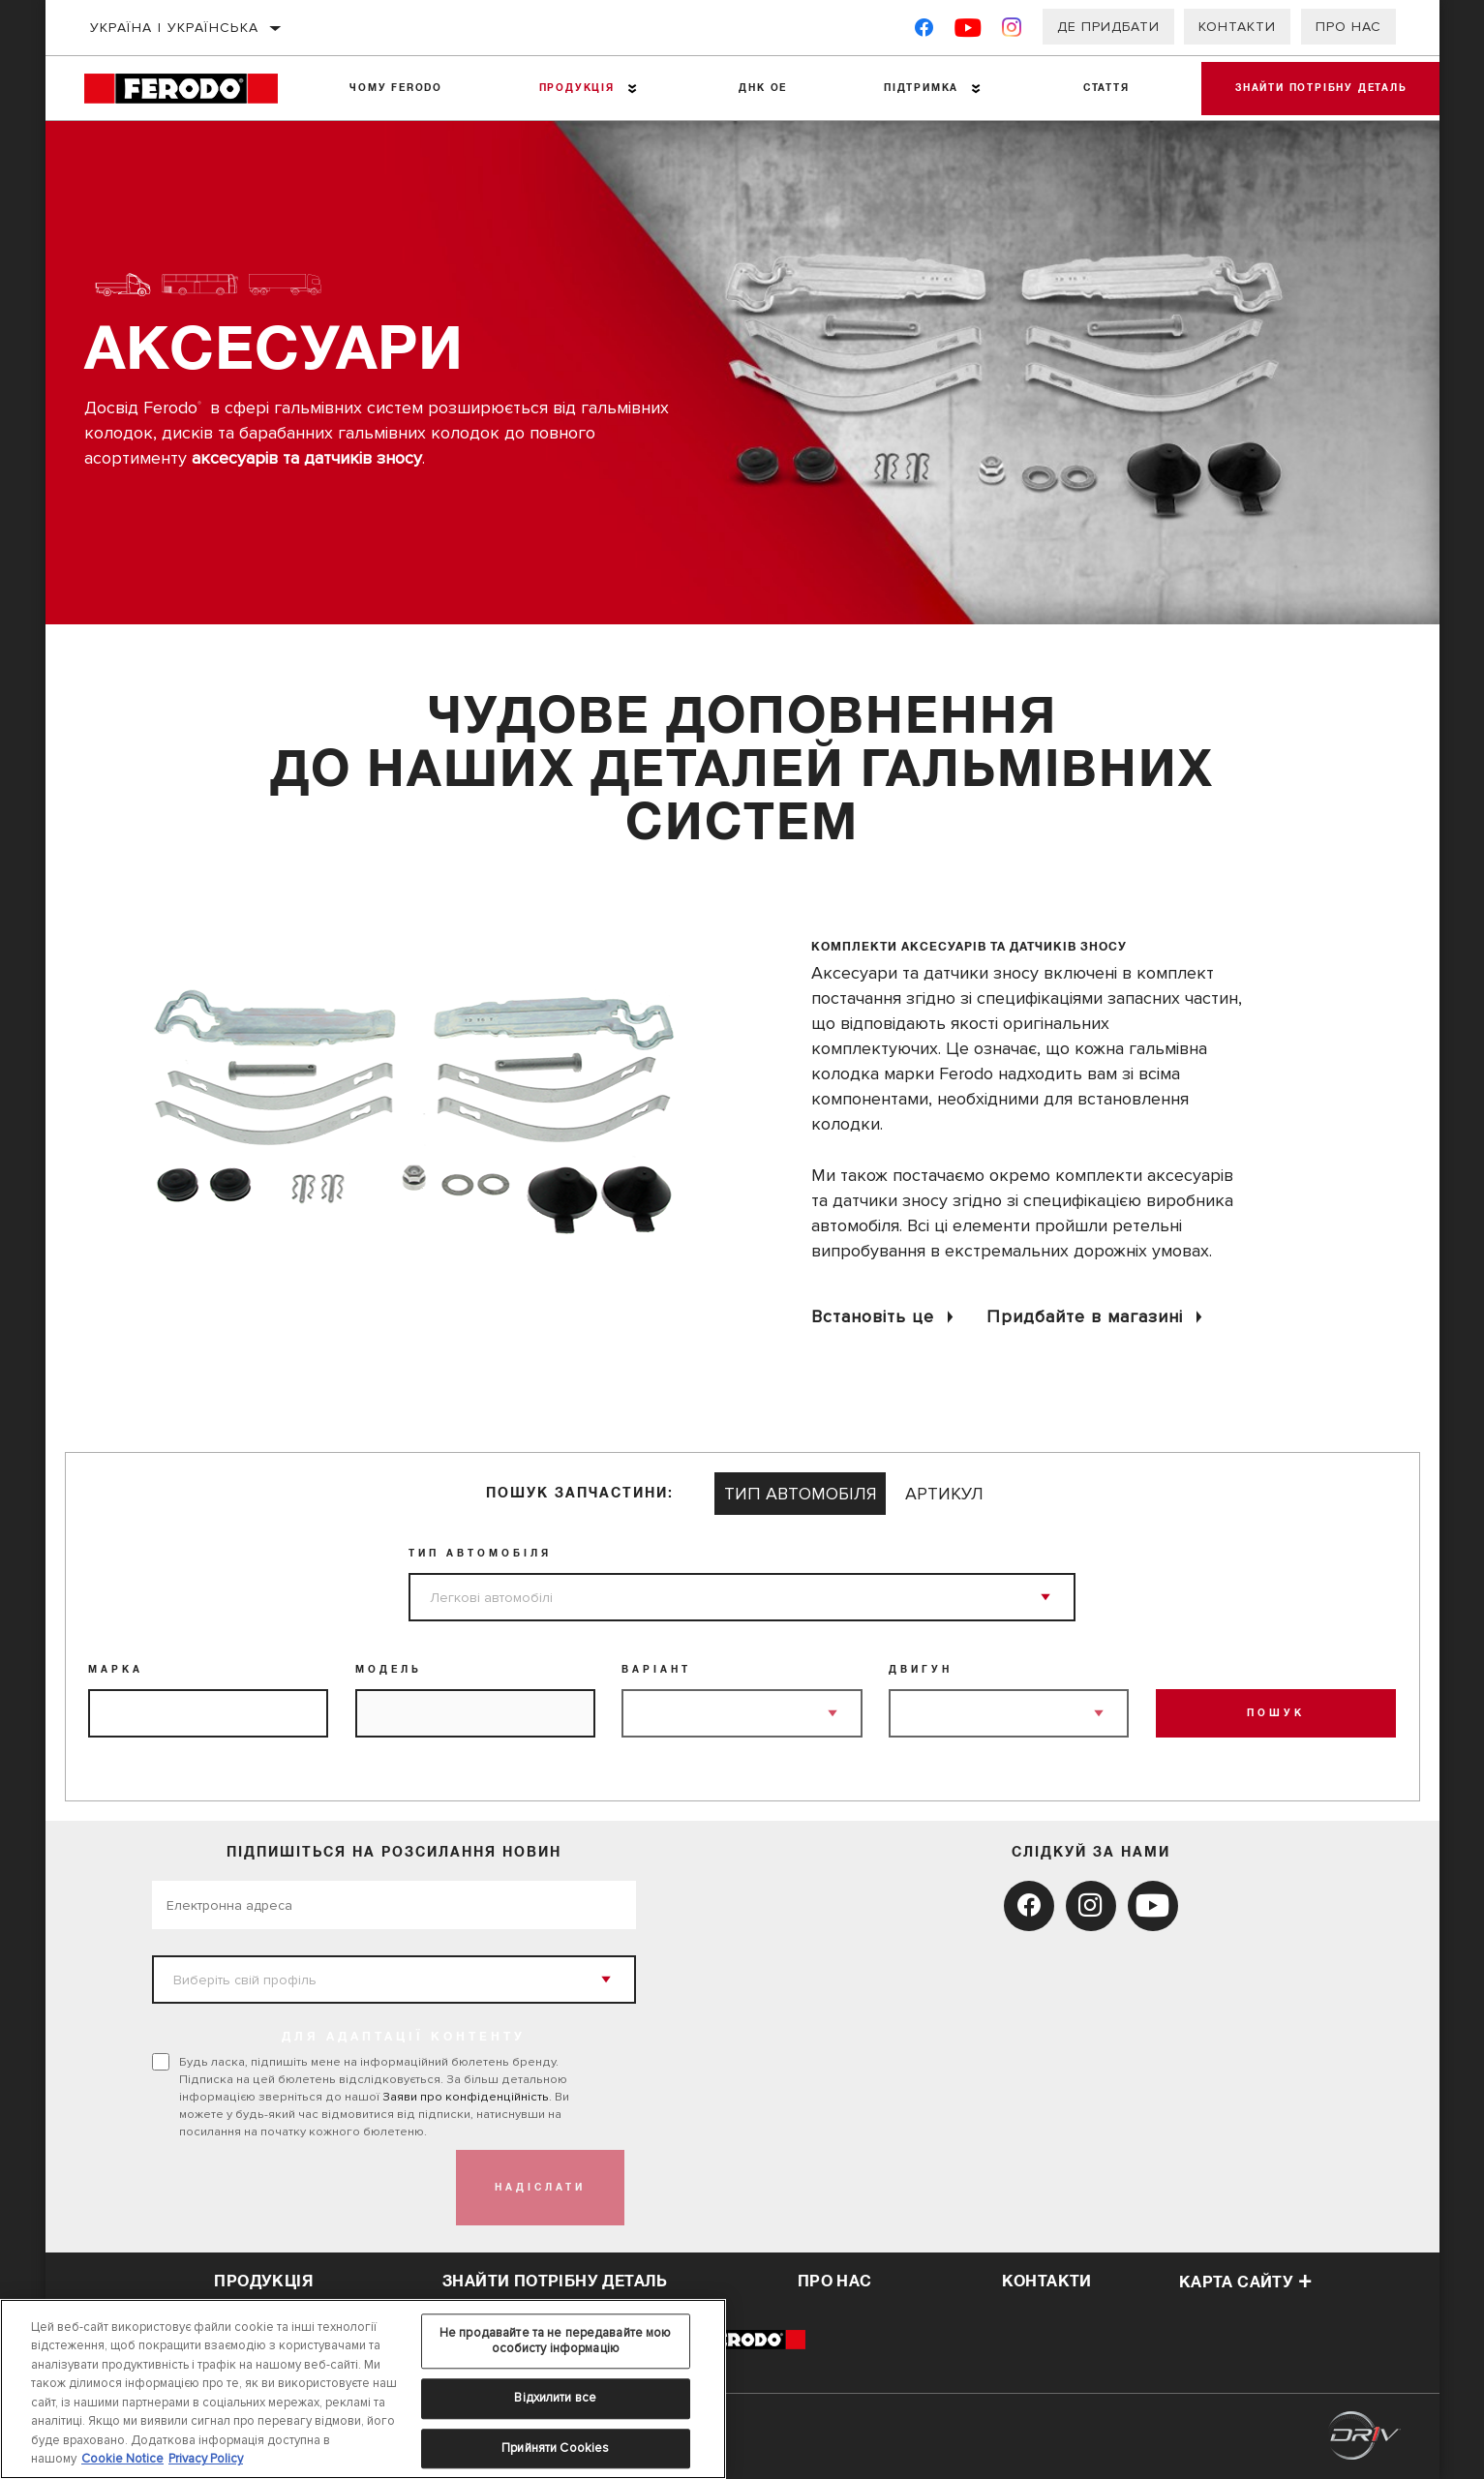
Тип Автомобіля (480, 1553)
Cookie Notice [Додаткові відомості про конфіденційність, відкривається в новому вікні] (122, 2458)
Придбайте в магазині (1084, 1316)
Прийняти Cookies (555, 2448)
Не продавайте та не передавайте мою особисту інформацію (555, 2340)
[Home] (192, 89)
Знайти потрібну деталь (1316, 88)
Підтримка (914, 88)
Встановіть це (872, 1316)
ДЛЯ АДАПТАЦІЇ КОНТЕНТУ (404, 2037)
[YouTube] (968, 31)
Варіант (656, 1670)
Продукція (573, 88)
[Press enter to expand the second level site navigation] (629, 88)
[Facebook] (924, 31)
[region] (363, 2389)
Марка (115, 1670)
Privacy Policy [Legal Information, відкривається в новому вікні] (205, 2458)
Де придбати (1108, 26)
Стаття (1098, 88)
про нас (835, 2281)
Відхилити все (555, 2397)
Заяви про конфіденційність (465, 2096)
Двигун (921, 1670)
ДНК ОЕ (758, 88)
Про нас (1348, 26)
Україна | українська (174, 27)
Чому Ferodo (394, 88)
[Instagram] (1012, 31)
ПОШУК (1276, 1713)
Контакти (1237, 26)
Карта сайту (1246, 2282)
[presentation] (299, 2187)
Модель (388, 1670)
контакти (1047, 2281)
